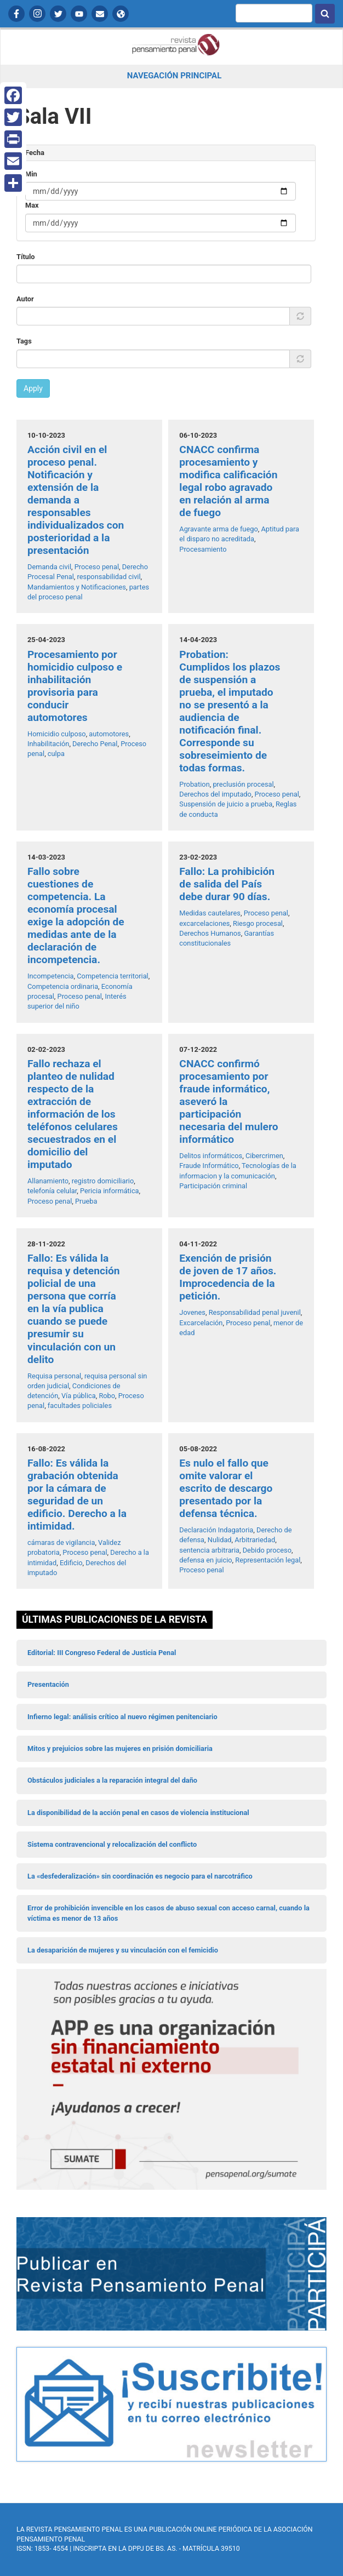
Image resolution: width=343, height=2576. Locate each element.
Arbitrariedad (255, 1540)
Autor (25, 299)
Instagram (37, 13)
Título (25, 257)
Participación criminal (213, 1186)
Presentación (48, 1684)
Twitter (58, 13)
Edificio (71, 1563)
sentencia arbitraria (209, 1550)
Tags (24, 341)
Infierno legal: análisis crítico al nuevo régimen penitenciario (122, 1717)
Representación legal (267, 1560)
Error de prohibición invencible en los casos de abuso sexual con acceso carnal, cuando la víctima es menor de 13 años (168, 1913)
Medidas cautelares (210, 913)
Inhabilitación (48, 744)
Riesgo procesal (258, 923)
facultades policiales (80, 1405)
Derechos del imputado (215, 794)
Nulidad (220, 1540)
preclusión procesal (243, 784)
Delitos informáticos (210, 1156)
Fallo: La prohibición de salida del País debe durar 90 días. (227, 884)
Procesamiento (202, 549)
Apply (33, 388)
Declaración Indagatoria (216, 1530)
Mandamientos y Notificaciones (76, 587)
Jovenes (192, 1312)
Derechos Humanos (210, 933)
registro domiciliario (103, 1181)
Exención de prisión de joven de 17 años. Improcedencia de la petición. (227, 1277)
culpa (56, 753)
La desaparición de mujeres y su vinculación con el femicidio (122, 1950)
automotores (109, 734)
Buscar (325, 14)
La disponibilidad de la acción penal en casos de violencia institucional (138, 1812)
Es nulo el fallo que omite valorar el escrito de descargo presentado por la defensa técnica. (225, 1488)
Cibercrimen (264, 1156)
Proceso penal (97, 567)
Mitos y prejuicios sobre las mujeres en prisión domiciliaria (120, 1748)
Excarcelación (200, 1323)
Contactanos (100, 13)
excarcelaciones (204, 923)
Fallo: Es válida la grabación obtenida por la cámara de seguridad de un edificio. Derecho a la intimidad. (77, 1494)
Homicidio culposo (56, 734)
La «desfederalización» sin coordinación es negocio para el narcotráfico (140, 1876)
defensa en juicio (205, 1560)
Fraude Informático (208, 1165)
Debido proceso (267, 1550)
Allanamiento (47, 1181)
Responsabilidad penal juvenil (255, 1312)
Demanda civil (49, 567)
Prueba (86, 1201)
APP (120, 13)
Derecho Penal (94, 744)
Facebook (16, 13)
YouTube (79, 13)
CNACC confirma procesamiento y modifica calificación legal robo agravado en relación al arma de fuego (228, 481)
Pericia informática (109, 1191)
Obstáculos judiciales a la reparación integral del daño (112, 1780)
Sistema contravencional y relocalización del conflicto (112, 1844)
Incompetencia (50, 976)
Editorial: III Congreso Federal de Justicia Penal (101, 1652)
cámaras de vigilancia (61, 1542)
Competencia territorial (112, 976)
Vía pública (78, 1396)
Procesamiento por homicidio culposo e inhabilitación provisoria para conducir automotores (74, 686)
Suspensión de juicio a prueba (225, 804)
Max (32, 205)
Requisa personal (54, 1376)
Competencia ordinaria (62, 986)
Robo (107, 1396)
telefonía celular (52, 1191)
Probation (194, 784)
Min (31, 174)
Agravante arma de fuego (218, 529)
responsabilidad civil (109, 577)
